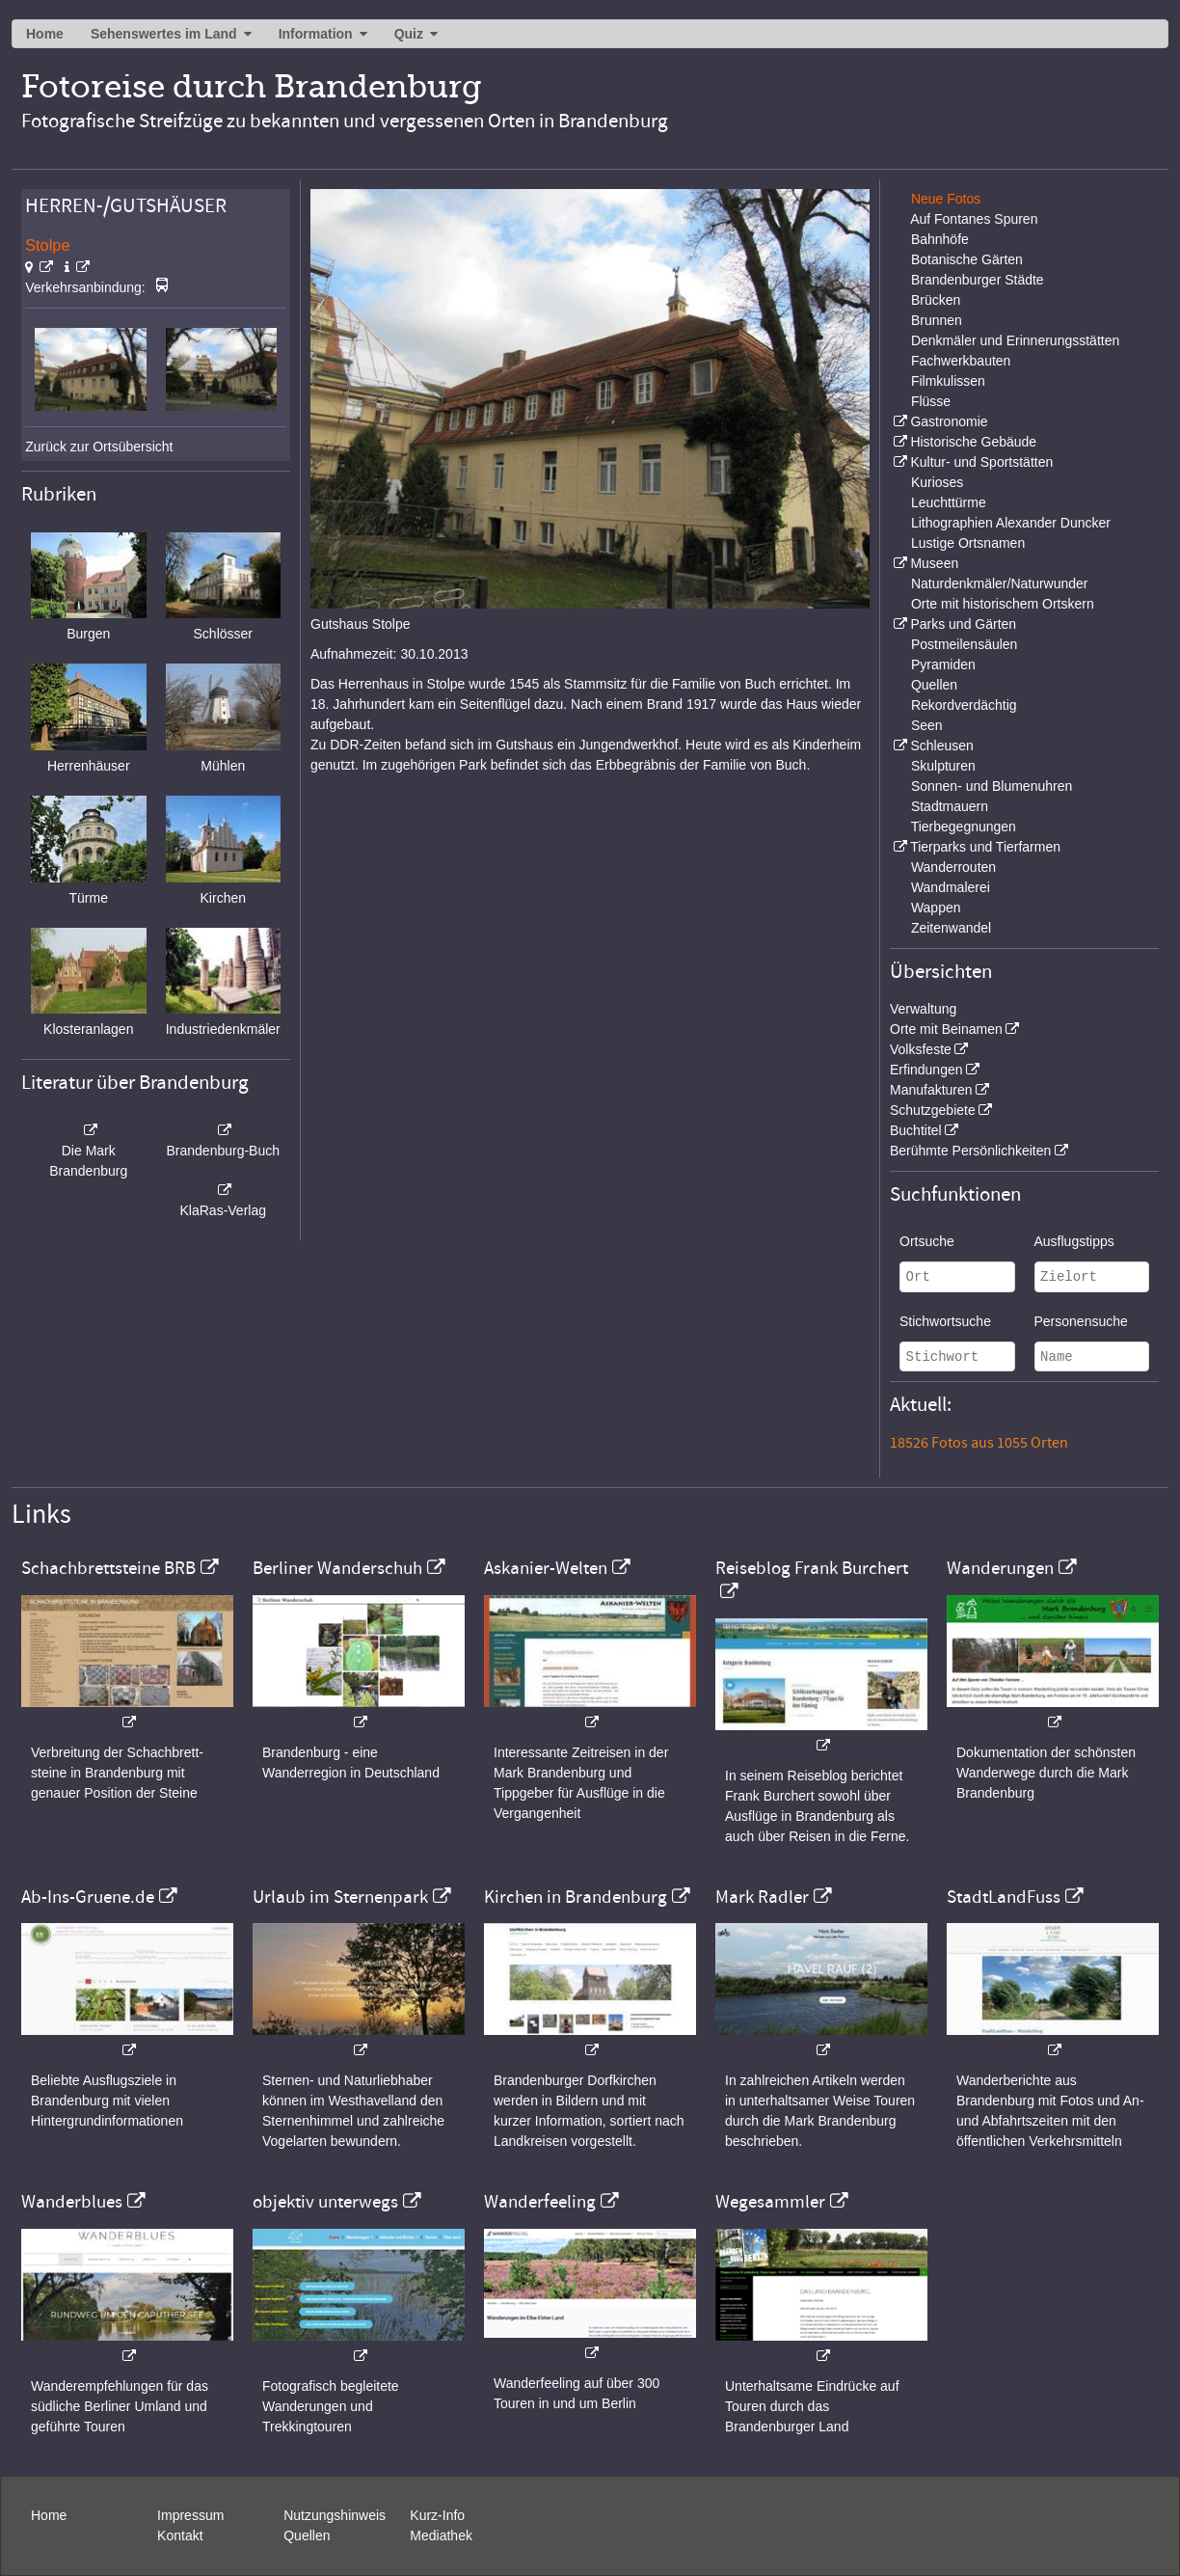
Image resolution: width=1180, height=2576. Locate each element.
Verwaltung (923, 1009)
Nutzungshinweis (334, 2515)
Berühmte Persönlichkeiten (970, 1150)
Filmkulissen (948, 381)
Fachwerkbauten (961, 360)
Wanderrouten (953, 867)
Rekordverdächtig (964, 705)
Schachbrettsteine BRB (108, 1568)
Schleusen (941, 745)
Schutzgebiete (933, 1110)
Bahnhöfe (940, 239)
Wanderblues (71, 2201)
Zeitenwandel (951, 927)
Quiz (408, 33)
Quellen (934, 684)
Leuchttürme (948, 502)
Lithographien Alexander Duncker (1011, 522)
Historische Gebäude (973, 441)
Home (45, 33)
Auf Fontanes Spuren (973, 219)
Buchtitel (916, 1130)
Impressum (190, 2515)
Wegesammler (770, 2201)
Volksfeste (921, 1049)
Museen (934, 563)
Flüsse (931, 401)
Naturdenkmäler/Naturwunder (999, 583)
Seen (927, 725)
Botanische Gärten (967, 259)
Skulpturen (943, 765)
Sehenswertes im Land (164, 33)
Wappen (936, 907)
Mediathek (441, 2535)
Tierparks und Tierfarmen (985, 846)
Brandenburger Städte (977, 279)
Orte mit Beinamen (946, 1029)
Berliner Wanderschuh (337, 1568)
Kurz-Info (437, 2515)
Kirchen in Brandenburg (575, 1897)
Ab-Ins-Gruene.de (87, 1897)
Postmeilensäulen (964, 644)
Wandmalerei (950, 887)
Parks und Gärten (963, 624)
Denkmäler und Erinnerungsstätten (1015, 340)
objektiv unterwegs (325, 2201)
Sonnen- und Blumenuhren (991, 786)
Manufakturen (931, 1090)
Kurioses (937, 482)
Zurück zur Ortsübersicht (99, 446)
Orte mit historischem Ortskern (1002, 603)
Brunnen (936, 320)
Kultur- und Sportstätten (981, 462)
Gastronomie (948, 421)
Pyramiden (943, 664)
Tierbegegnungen (963, 826)
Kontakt (179, 2535)
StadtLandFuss (1003, 1897)
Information (316, 33)
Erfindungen (926, 1069)
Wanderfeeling (540, 2201)
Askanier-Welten (545, 1568)
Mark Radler (762, 1897)
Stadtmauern (949, 806)
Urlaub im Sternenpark (340, 1897)
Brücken (935, 300)
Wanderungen (1000, 1568)
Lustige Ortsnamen (968, 543)
